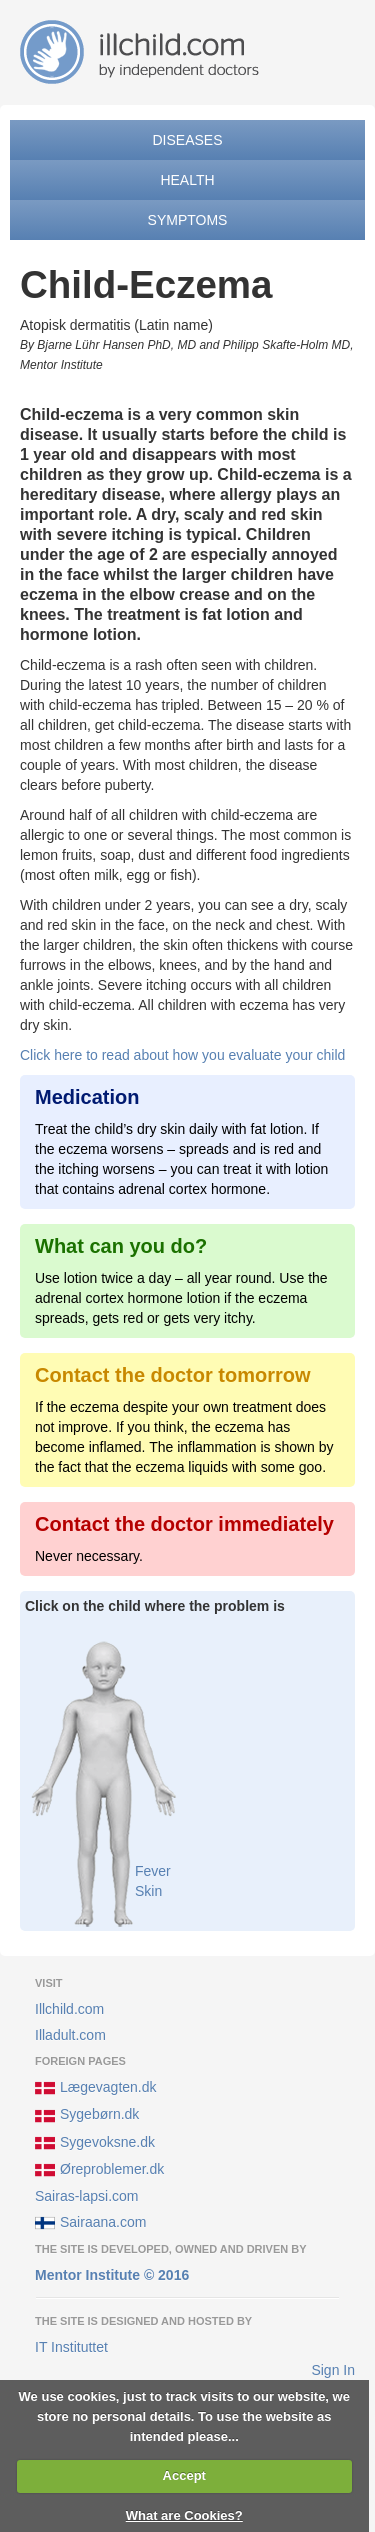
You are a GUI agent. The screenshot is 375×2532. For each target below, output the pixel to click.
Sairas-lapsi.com (86, 2196)
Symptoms (188, 220)
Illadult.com (70, 2035)
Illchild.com (69, 2009)
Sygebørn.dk (87, 2116)
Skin (148, 1891)
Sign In (333, 2370)
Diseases (187, 140)
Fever (153, 1871)
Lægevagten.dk (96, 2088)
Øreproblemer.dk (99, 2170)
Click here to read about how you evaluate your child (182, 1055)
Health (187, 180)
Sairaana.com (90, 2223)
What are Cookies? (184, 2515)
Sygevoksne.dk (95, 2143)
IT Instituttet (71, 2347)
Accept (184, 2475)
